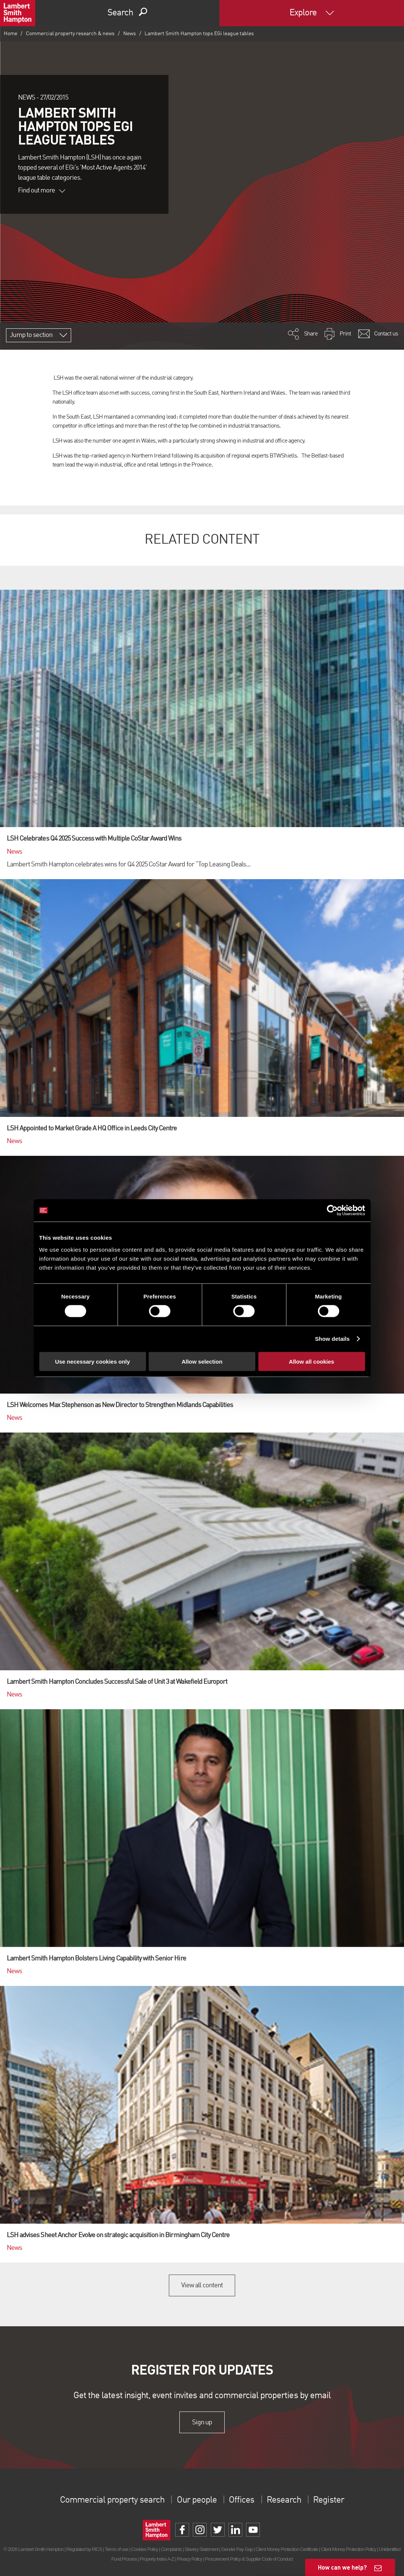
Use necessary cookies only (92, 1361)
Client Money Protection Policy (348, 2549)
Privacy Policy (189, 2559)
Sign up (202, 2422)
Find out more (41, 190)
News (129, 33)
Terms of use (116, 2549)
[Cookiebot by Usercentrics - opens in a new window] (332, 1210)
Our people (197, 2500)
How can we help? (342, 2567)
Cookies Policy (144, 2549)
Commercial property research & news (70, 33)
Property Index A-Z (157, 2559)
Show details (332, 1339)
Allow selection (202, 1361)
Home (10, 33)
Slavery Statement (201, 2549)
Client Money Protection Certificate (287, 2549)
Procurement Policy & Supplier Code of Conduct (249, 2559)
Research (284, 2500)
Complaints (171, 2549)
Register (328, 2500)
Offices (241, 2500)
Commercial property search (112, 2500)
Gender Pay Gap (237, 2549)
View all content (202, 2285)
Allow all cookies (311, 1361)
